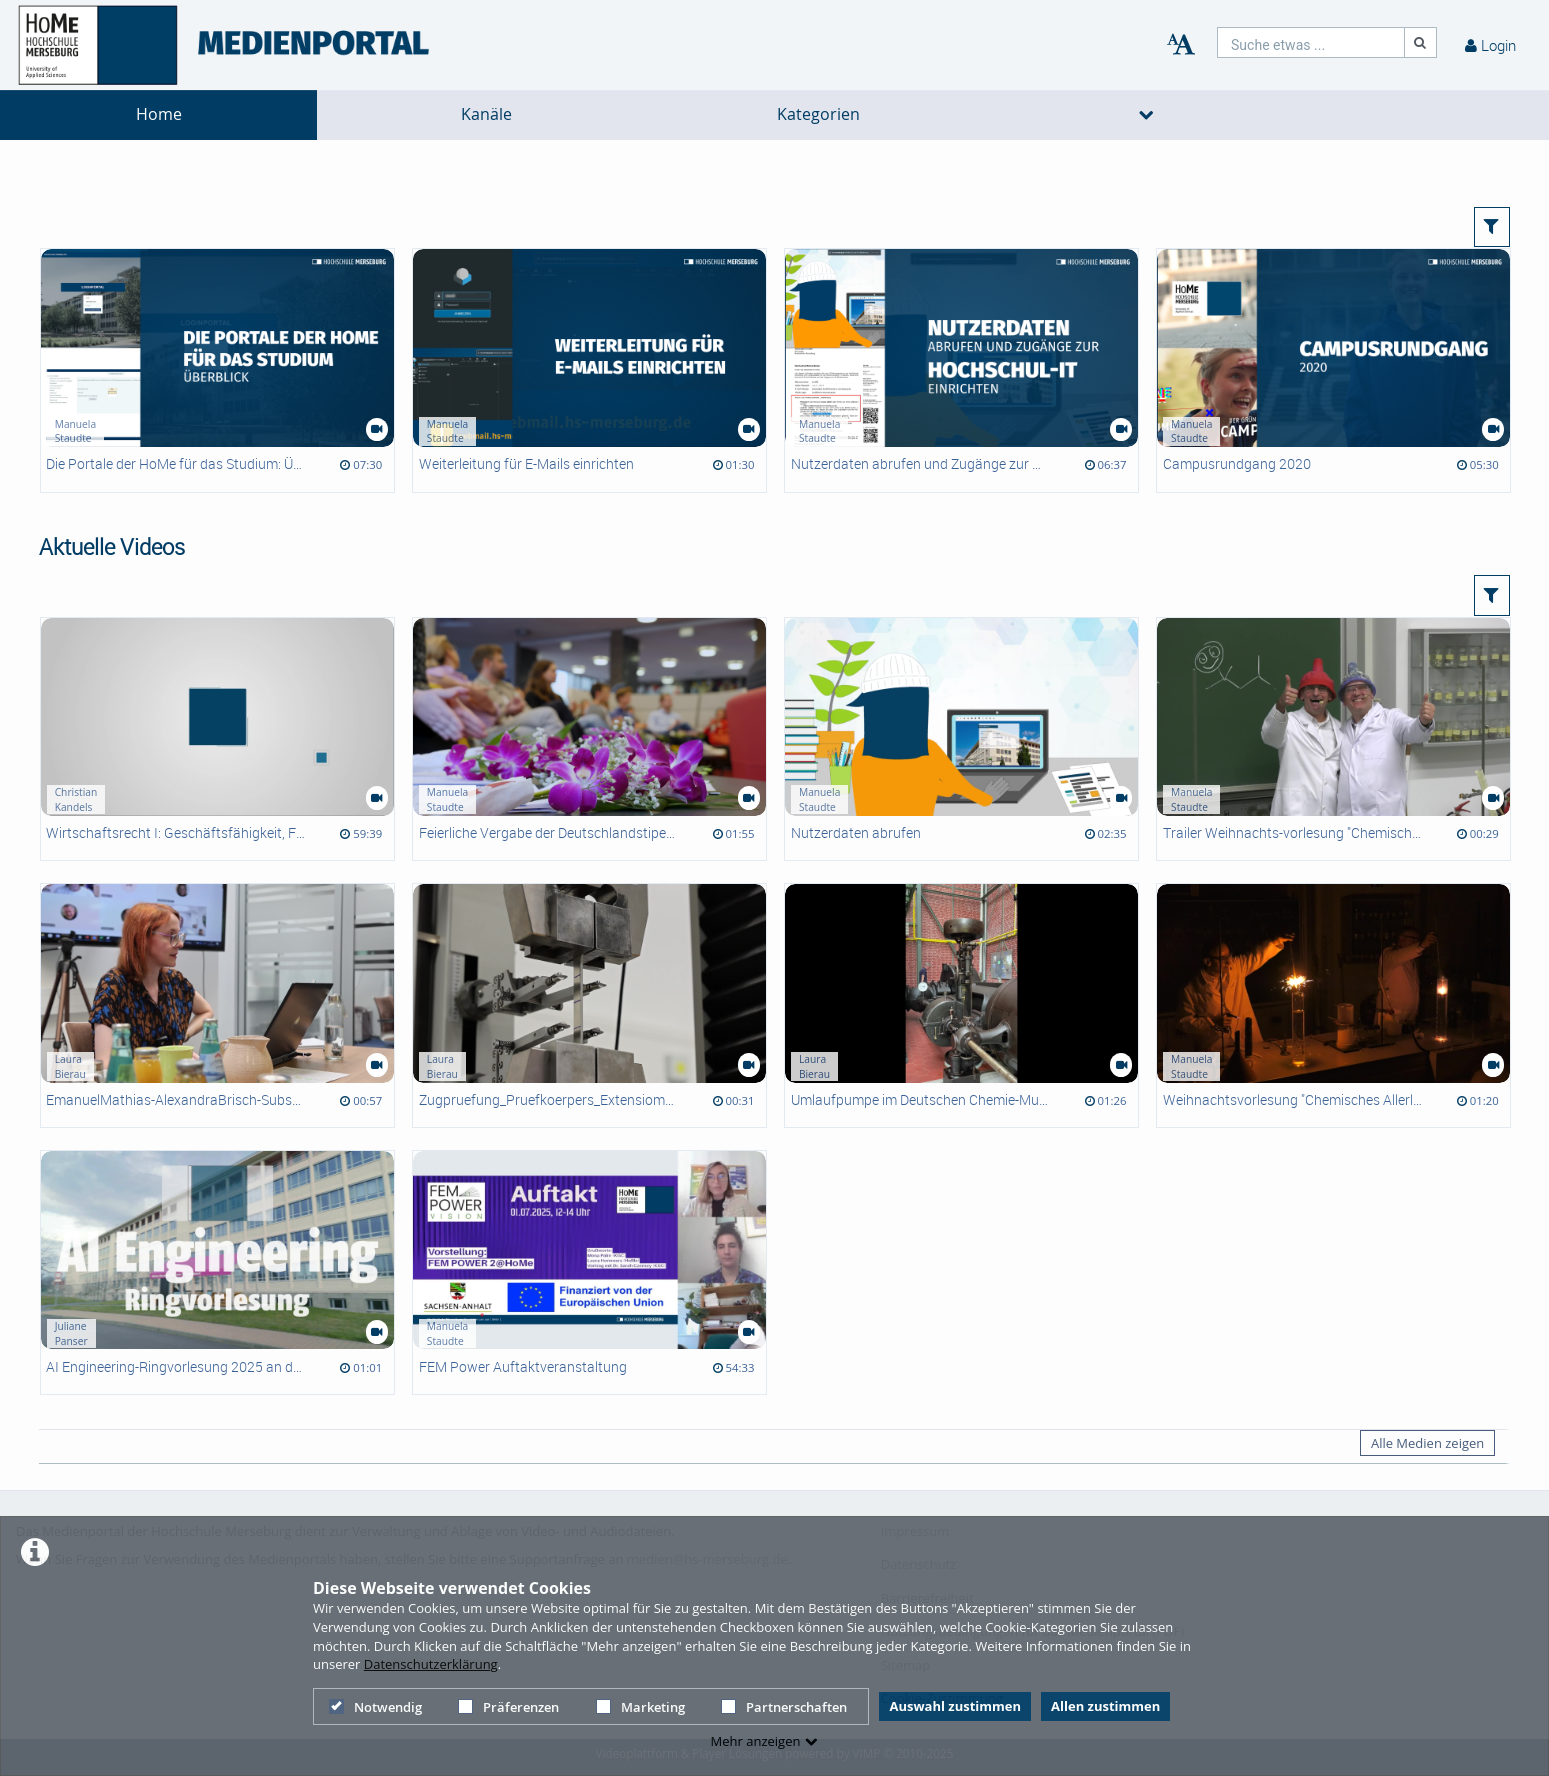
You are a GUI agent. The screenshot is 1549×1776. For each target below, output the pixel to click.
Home (159, 114)
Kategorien (818, 114)
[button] (1492, 227)
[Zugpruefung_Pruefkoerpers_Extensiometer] (589, 1005)
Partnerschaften (784, 1707)
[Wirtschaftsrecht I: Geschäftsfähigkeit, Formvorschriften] (217, 739)
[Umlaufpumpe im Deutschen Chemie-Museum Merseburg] (961, 1005)
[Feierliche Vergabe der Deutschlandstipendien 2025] (589, 739)
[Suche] (1421, 42)
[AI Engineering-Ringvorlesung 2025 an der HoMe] (217, 1272)
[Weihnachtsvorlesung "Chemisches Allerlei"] (1333, 1005)
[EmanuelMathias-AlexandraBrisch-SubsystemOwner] (217, 1005)
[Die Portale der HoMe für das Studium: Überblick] (217, 370)
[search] (1311, 42)
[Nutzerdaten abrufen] (961, 739)
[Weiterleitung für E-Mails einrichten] (589, 370)
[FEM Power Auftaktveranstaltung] (589, 1272)
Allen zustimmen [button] (1105, 1706)
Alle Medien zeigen (1427, 1443)
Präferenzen (508, 1707)
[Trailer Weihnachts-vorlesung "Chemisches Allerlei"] (1333, 739)
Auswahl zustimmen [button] (955, 1706)
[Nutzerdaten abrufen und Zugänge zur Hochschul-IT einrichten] (961, 370)
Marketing (640, 1707)
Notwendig (375, 1707)
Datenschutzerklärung (431, 1664)
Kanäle (486, 114)
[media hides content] (1147, 115)
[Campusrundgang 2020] (1333, 370)
